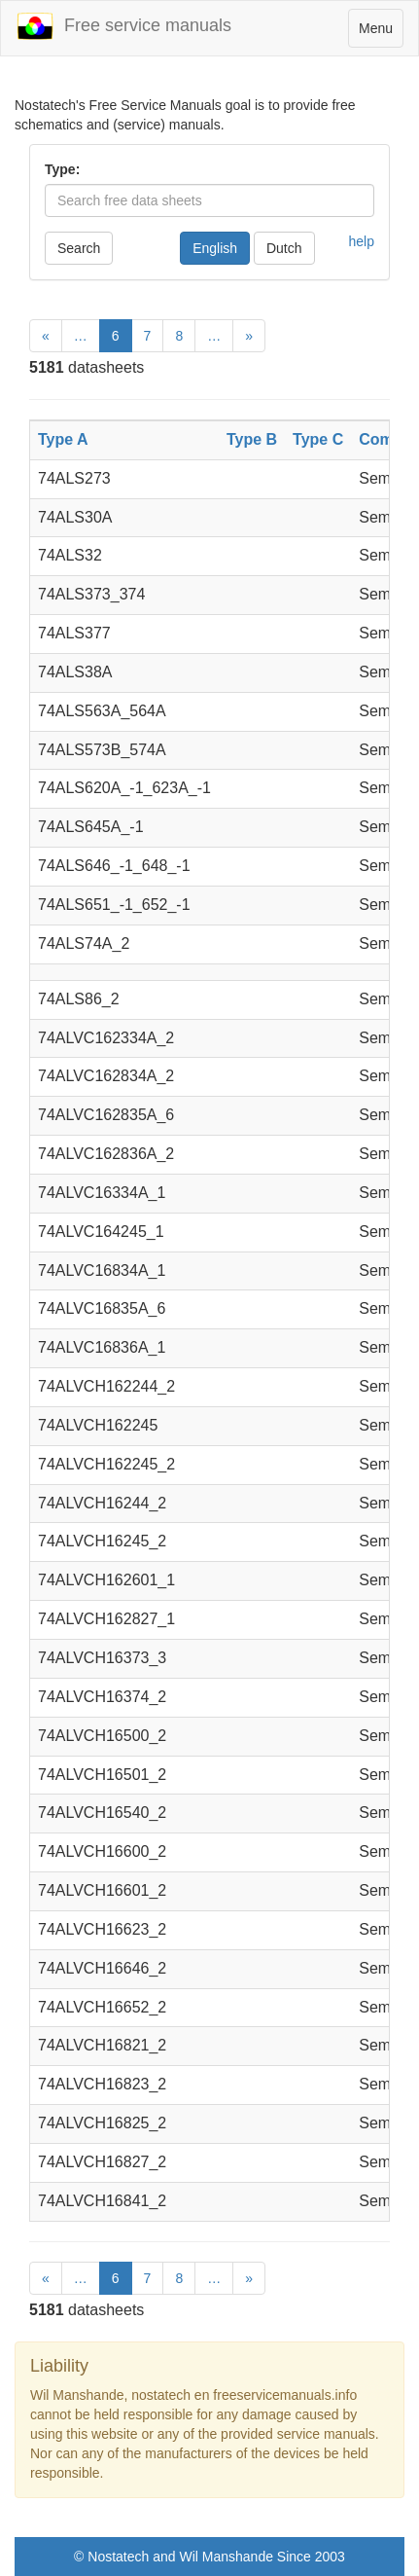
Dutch (284, 248)
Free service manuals (123, 26)
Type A (63, 439)
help (361, 241)
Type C (318, 439)
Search (78, 248)
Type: (62, 169)
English (214, 248)
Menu (380, 33)
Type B (252, 439)
